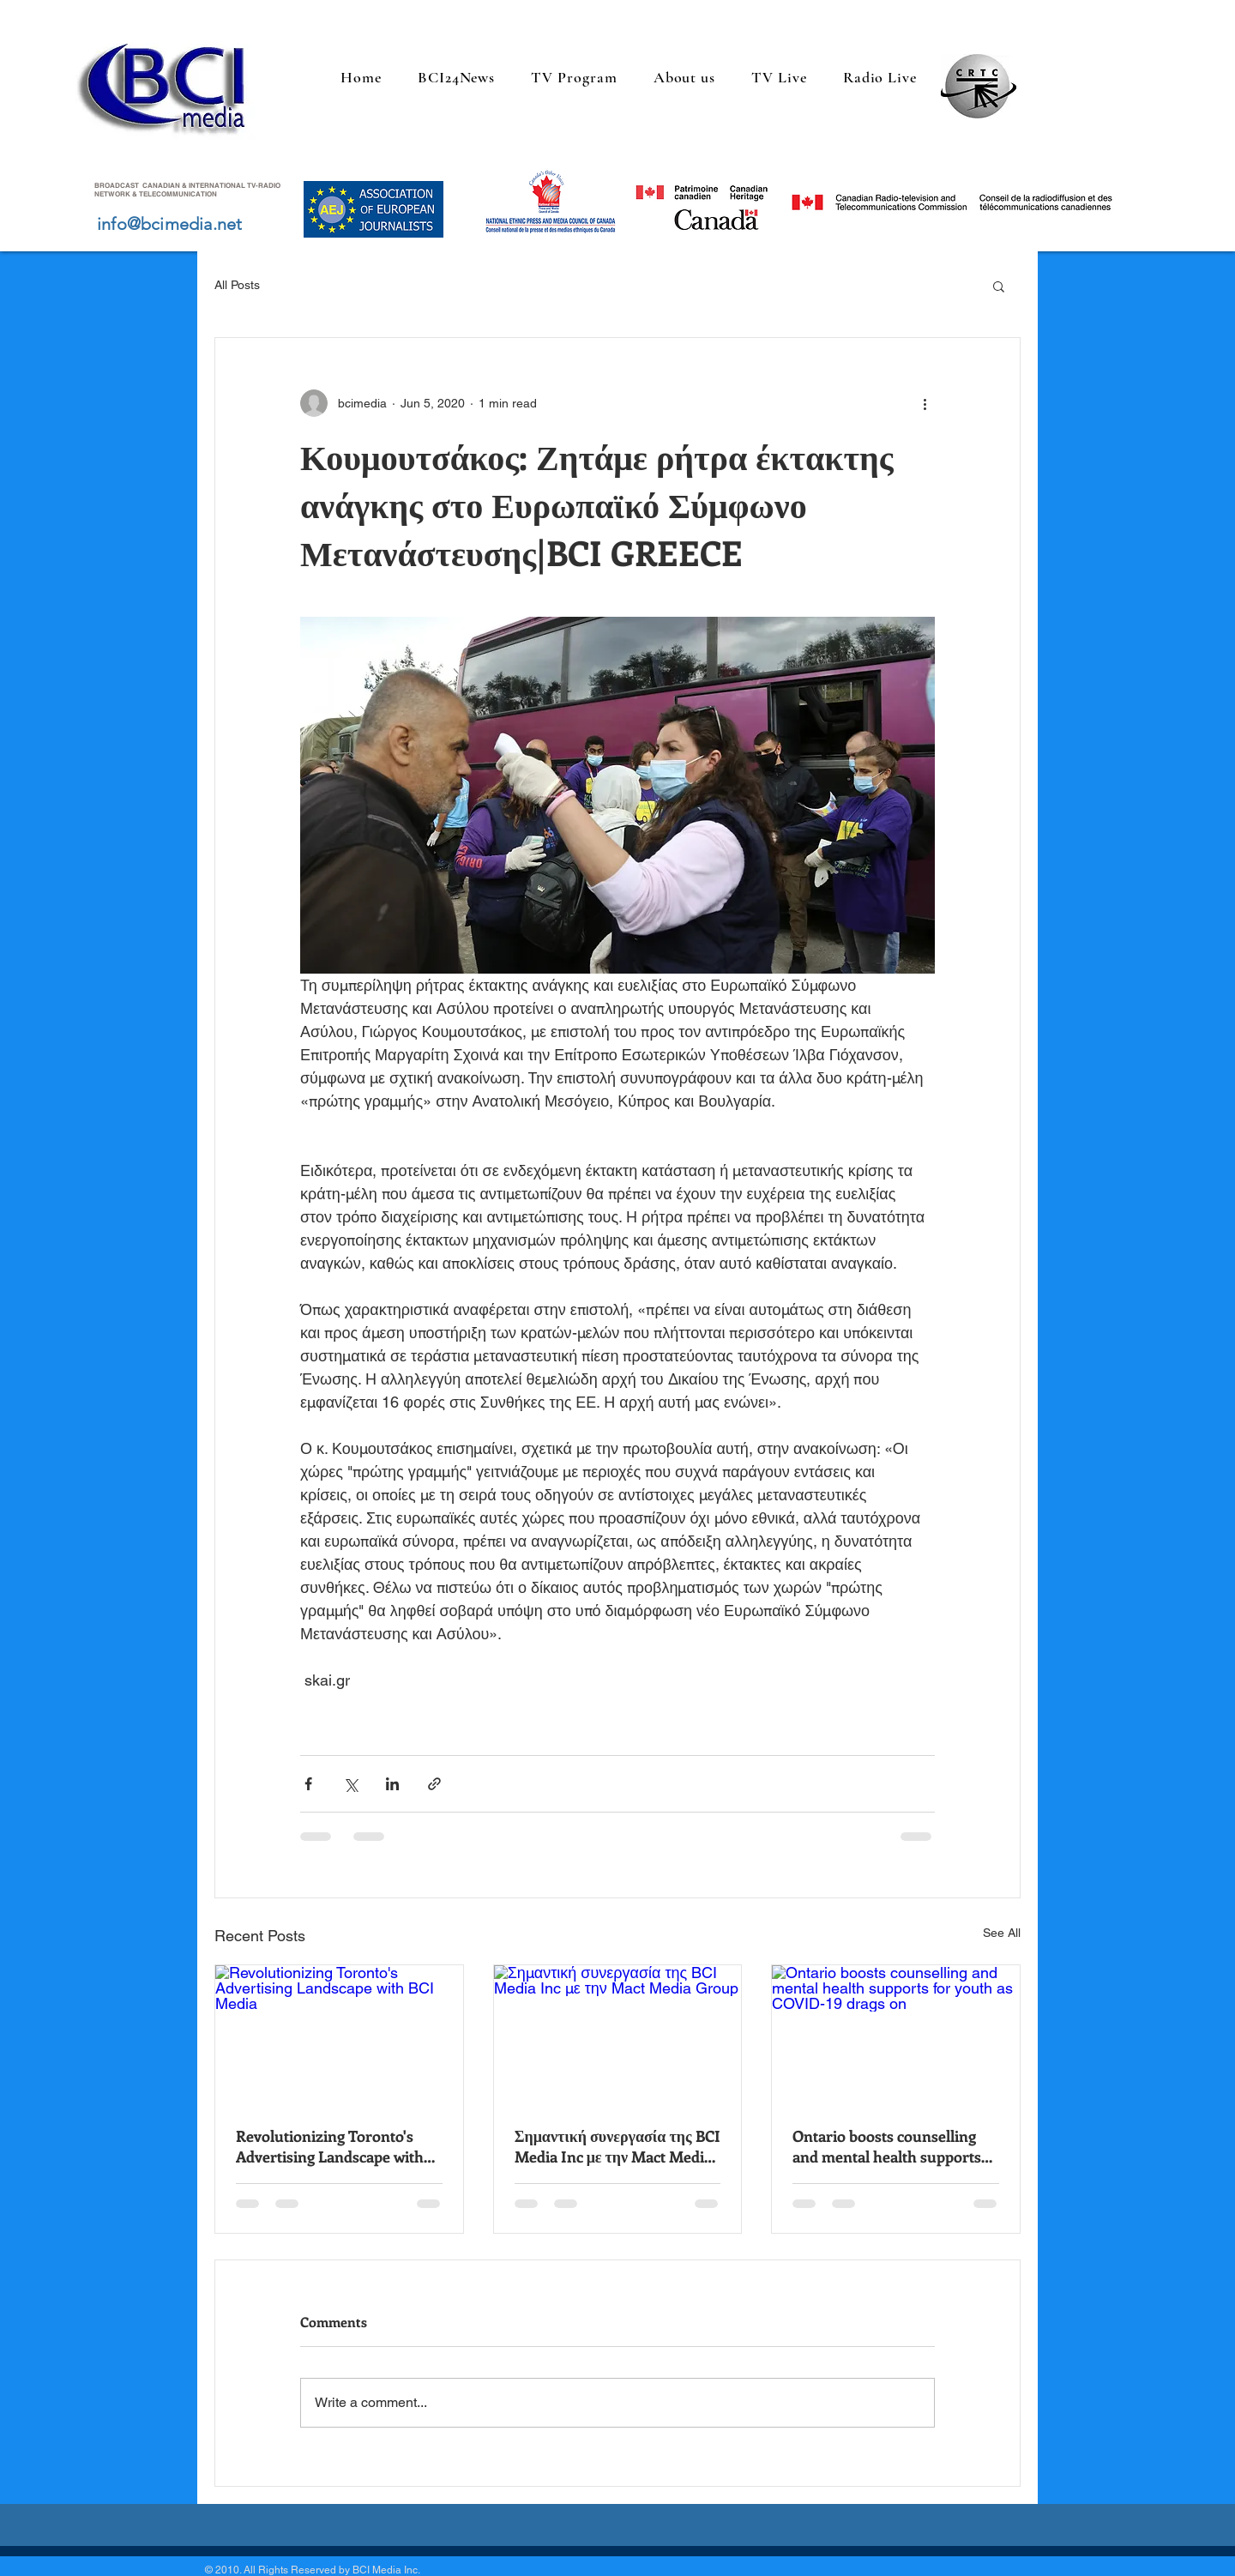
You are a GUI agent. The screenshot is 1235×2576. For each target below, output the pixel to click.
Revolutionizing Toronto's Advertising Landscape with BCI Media (330, 2146)
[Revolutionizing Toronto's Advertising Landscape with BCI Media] (339, 2034)
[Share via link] (434, 1784)
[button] (999, 286)
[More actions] (924, 403)
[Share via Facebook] (308, 1784)
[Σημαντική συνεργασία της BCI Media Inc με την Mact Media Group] (618, 2034)
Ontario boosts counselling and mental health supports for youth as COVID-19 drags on (890, 2146)
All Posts (237, 285)
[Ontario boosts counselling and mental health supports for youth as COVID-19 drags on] (896, 2034)
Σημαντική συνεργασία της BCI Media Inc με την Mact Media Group (617, 2146)
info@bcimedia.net (169, 224)
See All (1002, 1933)
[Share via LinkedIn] (392, 1784)
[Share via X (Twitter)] (350, 1784)
